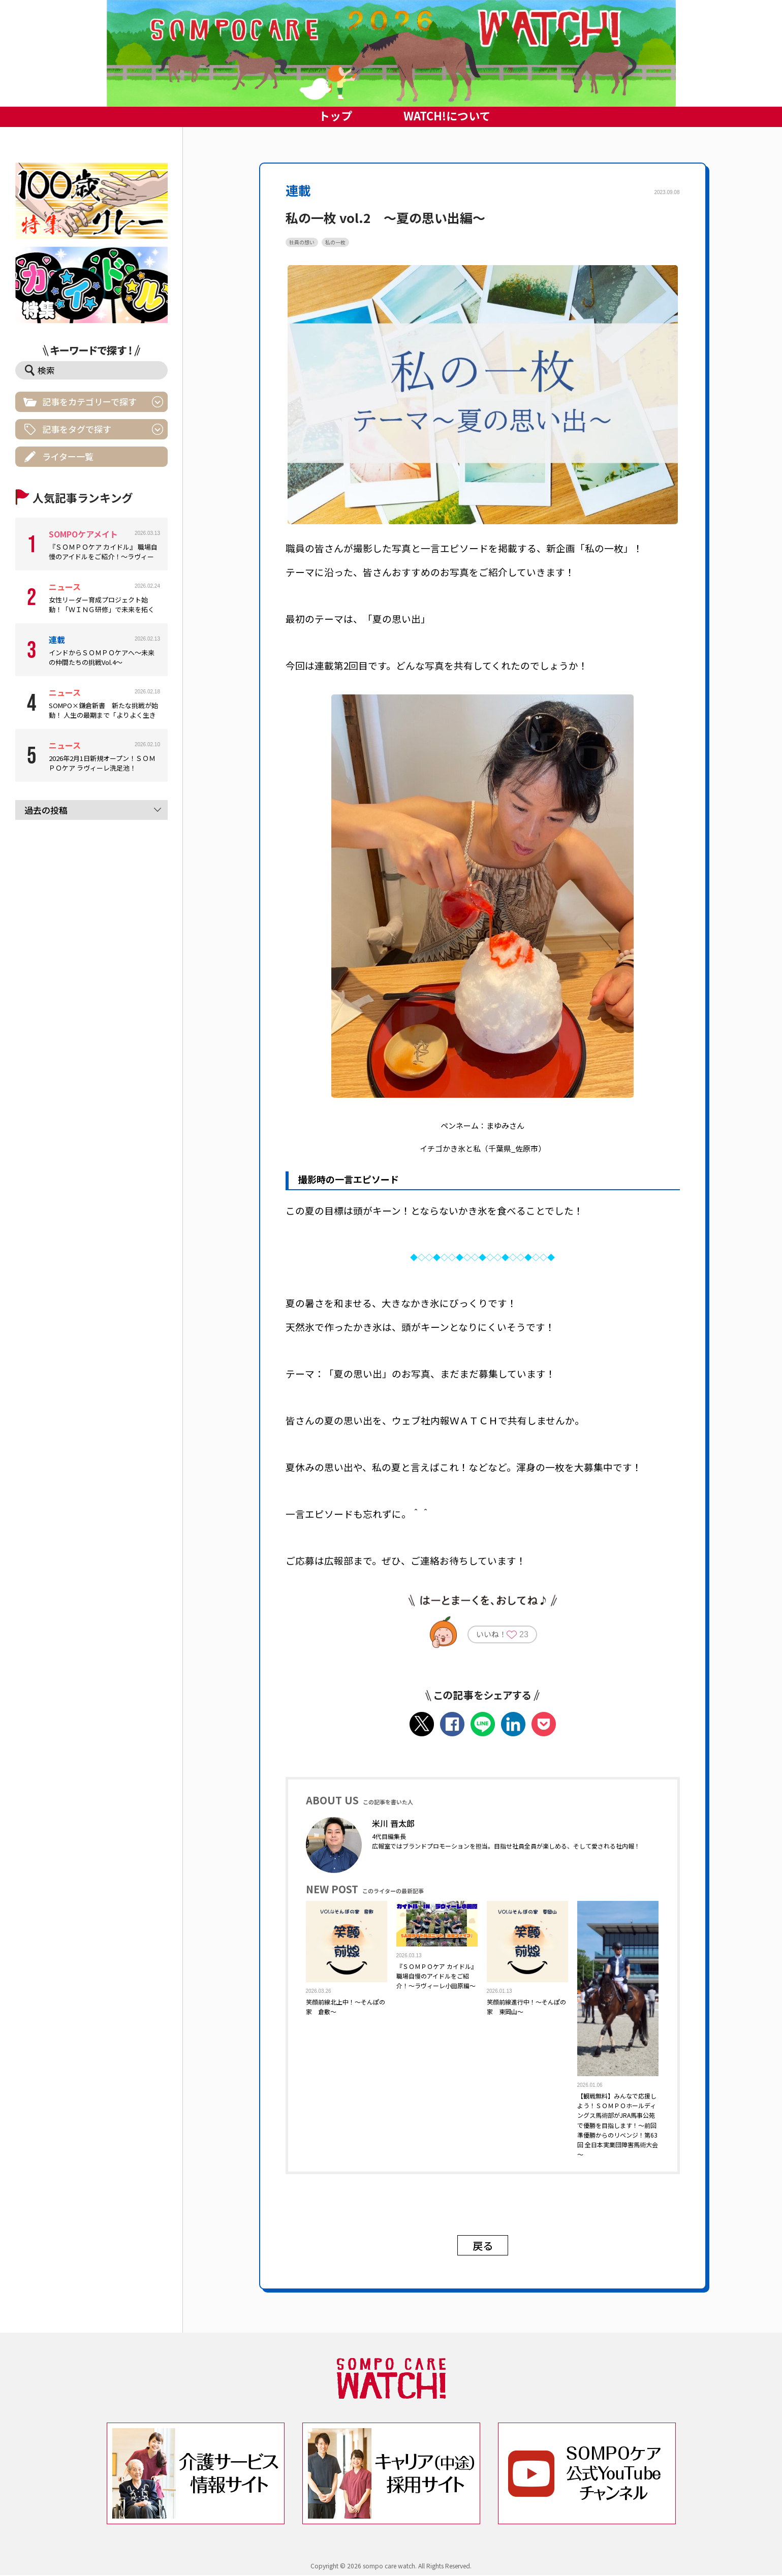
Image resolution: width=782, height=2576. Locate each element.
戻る (483, 2245)
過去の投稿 (46, 810)
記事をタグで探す (76, 429)
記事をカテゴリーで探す (89, 401)
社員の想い (302, 242)
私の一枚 (335, 242)
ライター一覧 (67, 456)
